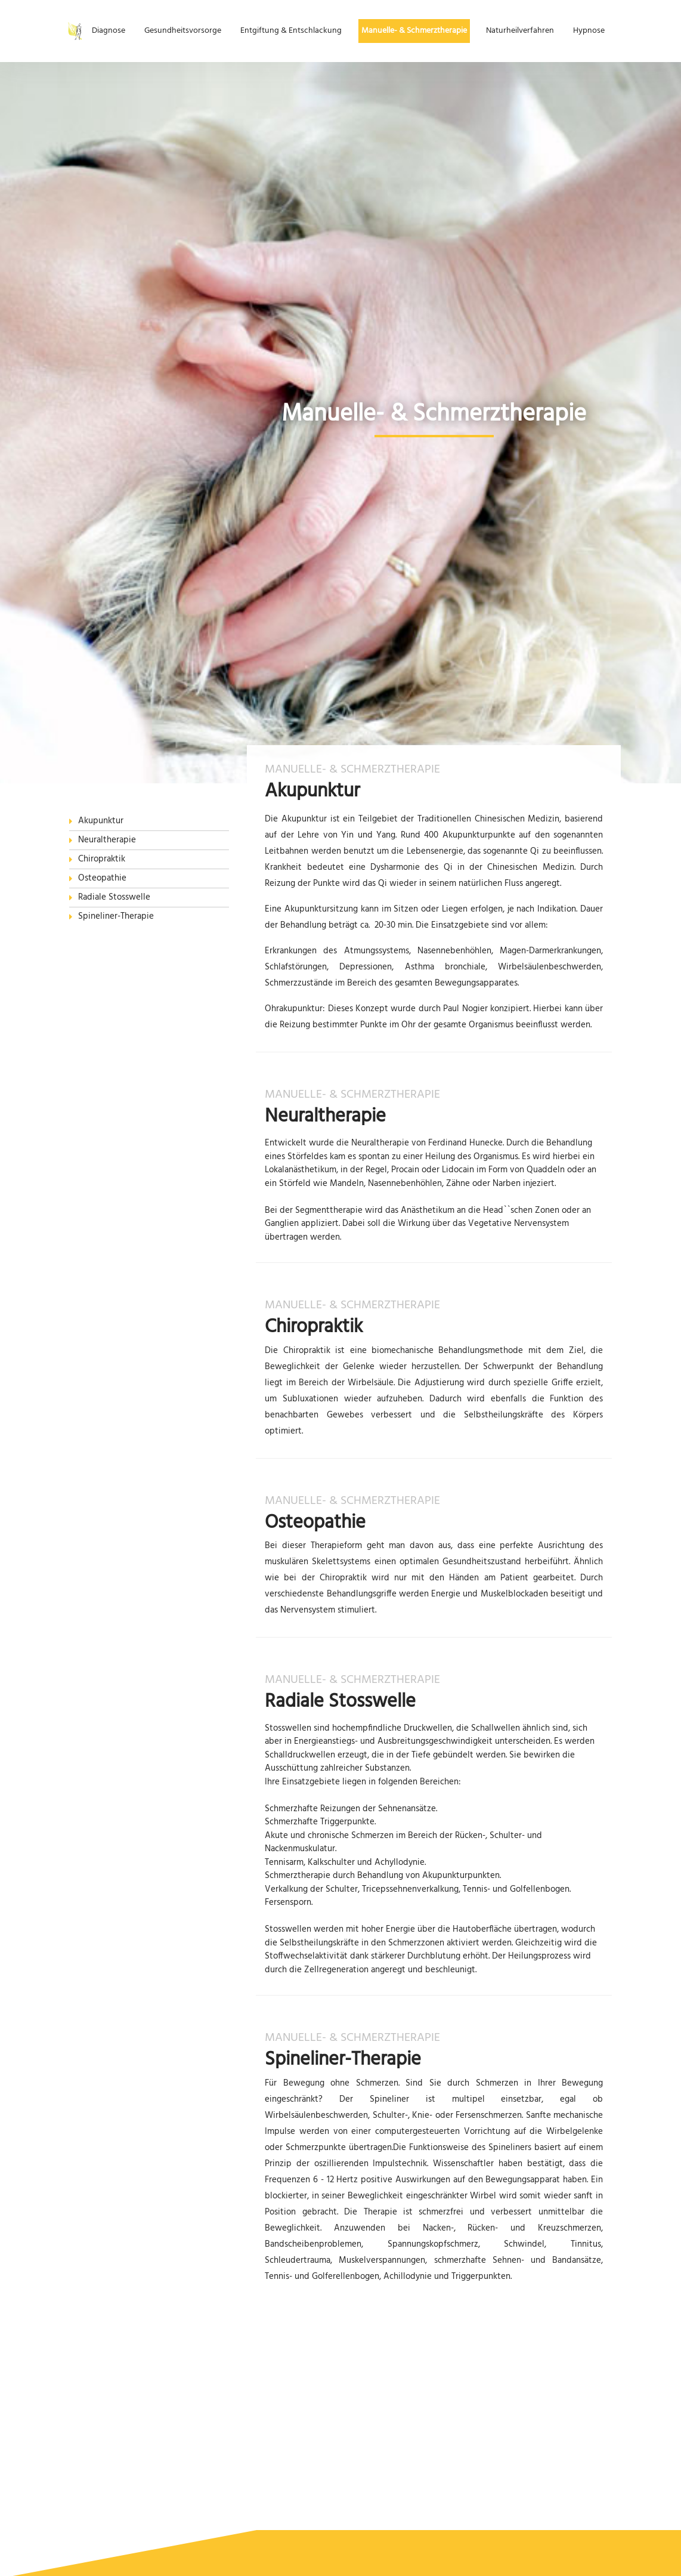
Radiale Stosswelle (114, 897)
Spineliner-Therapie (116, 916)
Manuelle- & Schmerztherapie (414, 30)
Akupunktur (100, 821)
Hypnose (589, 30)
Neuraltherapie (107, 840)
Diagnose (108, 30)
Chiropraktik (101, 859)
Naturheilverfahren (520, 30)
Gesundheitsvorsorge (182, 30)
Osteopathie (102, 878)
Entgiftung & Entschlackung (291, 30)
